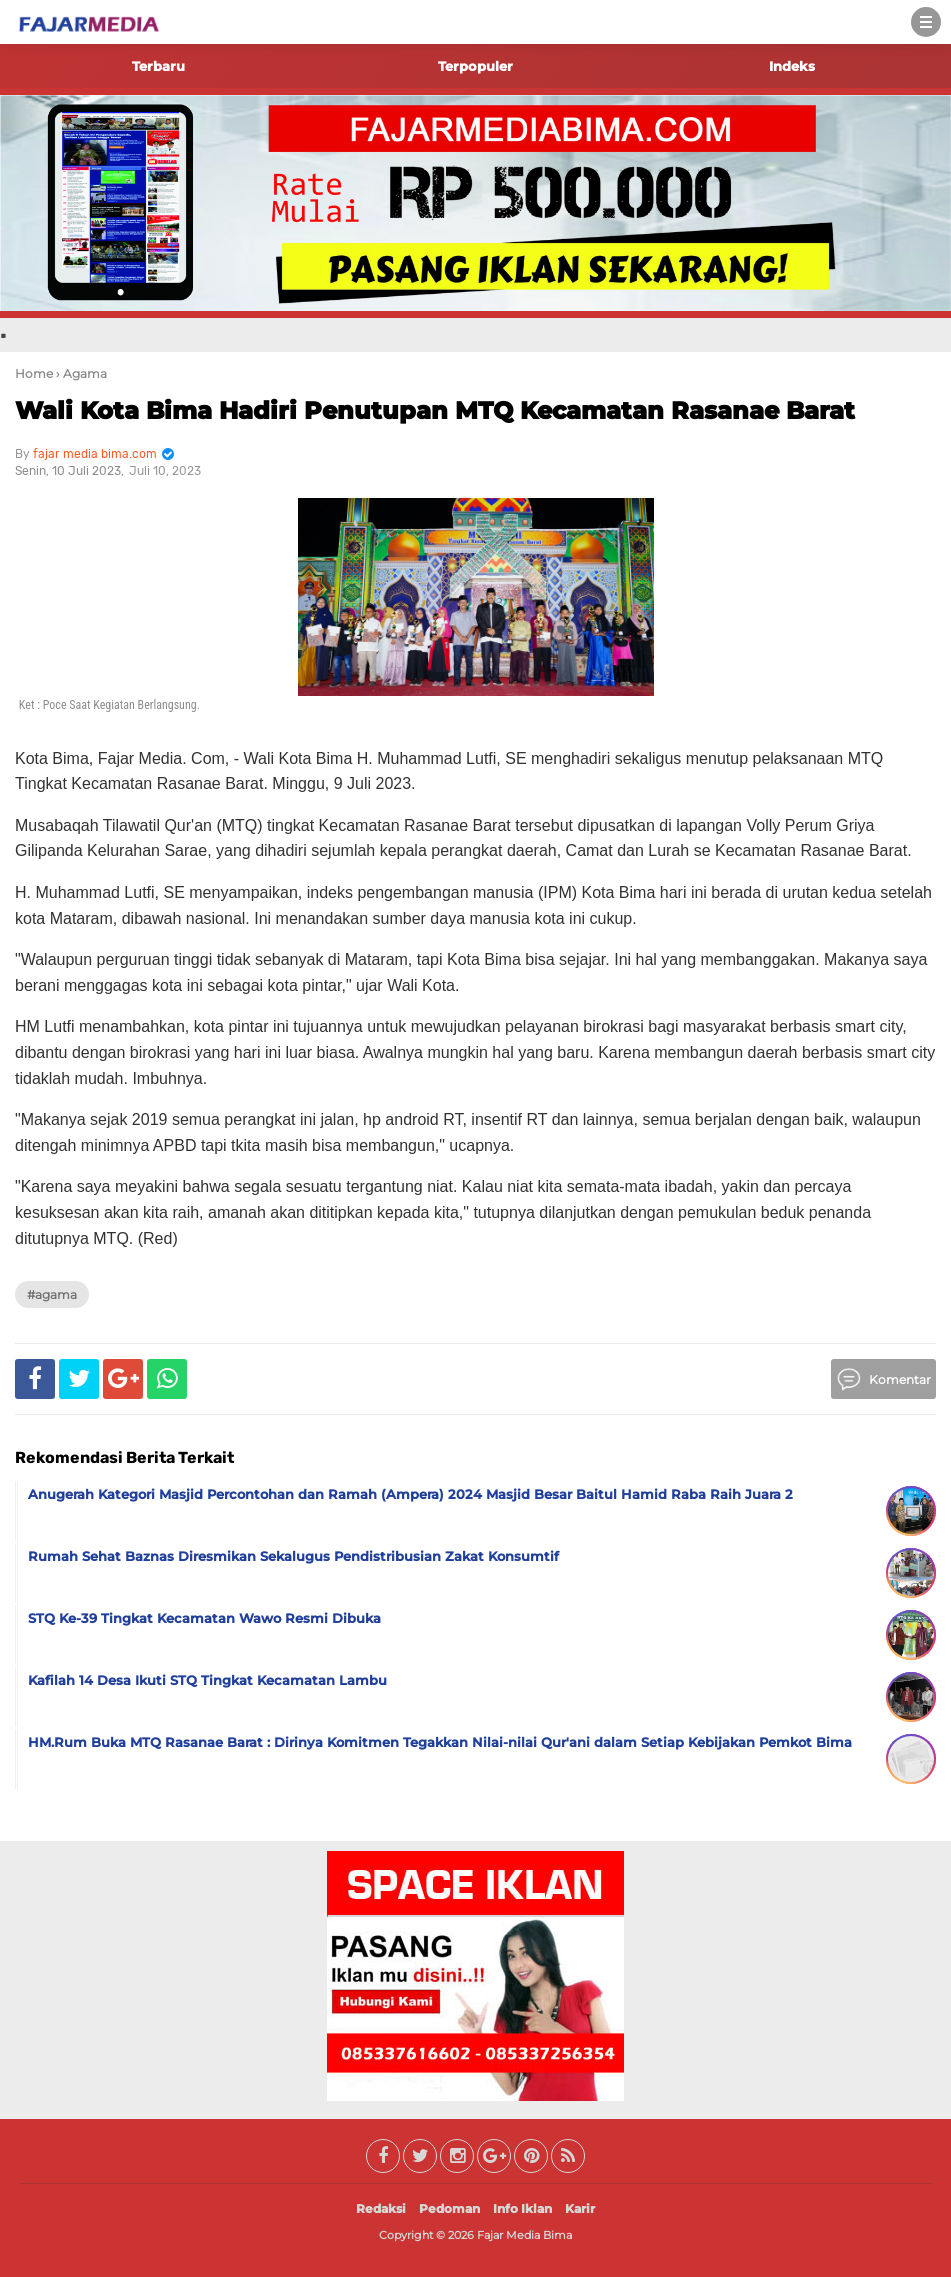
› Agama (81, 373)
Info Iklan (522, 2208)
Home (34, 373)
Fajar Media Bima (524, 2235)
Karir (580, 2208)
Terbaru (158, 66)
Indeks (792, 66)
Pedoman (449, 2208)
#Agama (52, 1294)
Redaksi (381, 2208)
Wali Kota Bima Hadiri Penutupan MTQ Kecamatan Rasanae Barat (435, 410)
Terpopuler (475, 66)
